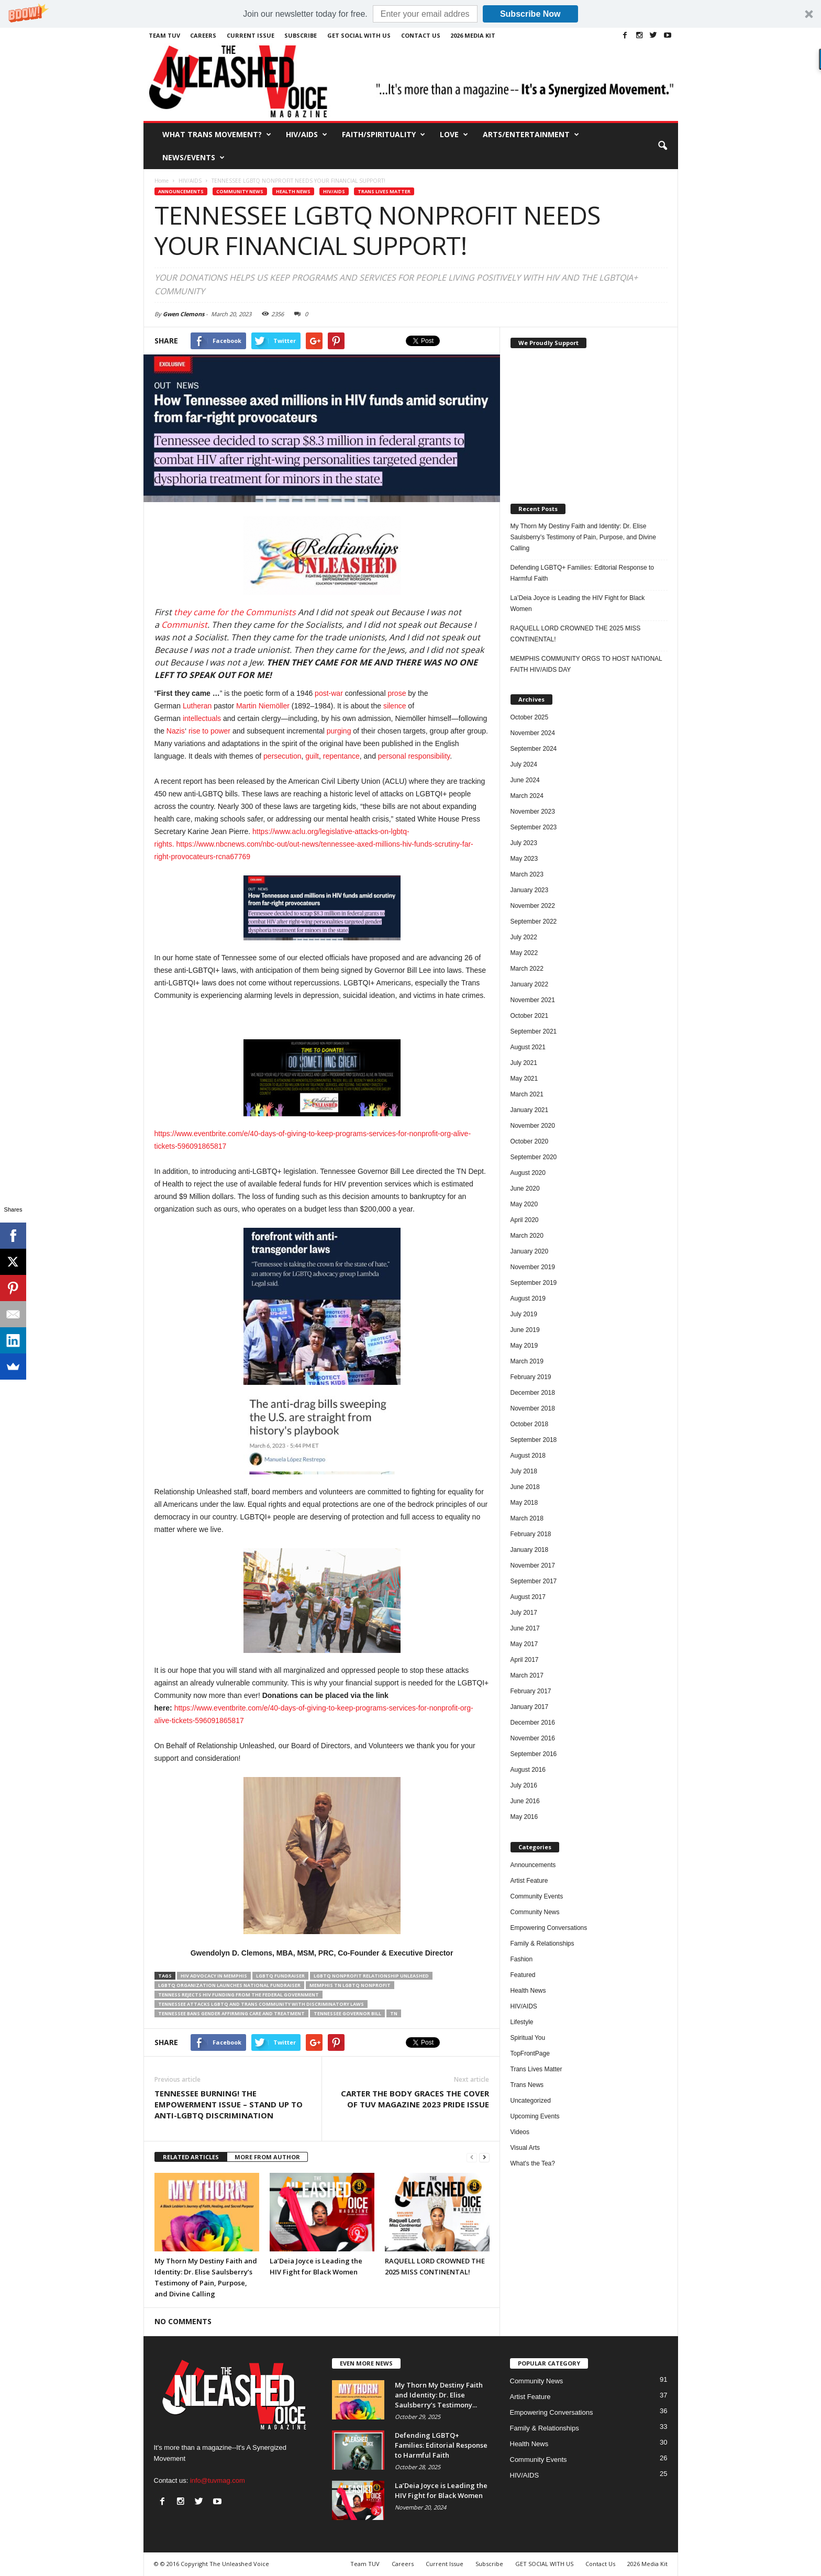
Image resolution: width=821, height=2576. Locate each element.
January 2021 (530, 1110)
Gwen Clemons (183, 314)
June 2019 (525, 1330)
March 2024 (527, 796)
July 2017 (524, 1612)
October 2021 (530, 1015)
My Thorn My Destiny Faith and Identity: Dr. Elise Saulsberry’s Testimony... (439, 2395)
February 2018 (531, 1534)
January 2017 (530, 1707)
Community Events (537, 1896)
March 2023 (527, 874)
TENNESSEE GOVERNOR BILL (347, 2013)
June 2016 (525, 1801)
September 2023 (534, 827)
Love (454, 134)
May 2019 (524, 1345)
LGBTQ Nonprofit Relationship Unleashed (371, 1975)
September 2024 (534, 748)
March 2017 (527, 1675)
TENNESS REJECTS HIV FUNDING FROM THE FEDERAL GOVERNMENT (238, 1994)
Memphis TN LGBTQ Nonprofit (350, 1985)
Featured (523, 1975)
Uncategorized (531, 2100)
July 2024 (524, 764)
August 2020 (528, 1172)
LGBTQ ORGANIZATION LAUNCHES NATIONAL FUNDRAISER (229, 1985)
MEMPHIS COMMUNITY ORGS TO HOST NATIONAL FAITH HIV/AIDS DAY (586, 664)
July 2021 (524, 1063)
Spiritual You (528, 2037)
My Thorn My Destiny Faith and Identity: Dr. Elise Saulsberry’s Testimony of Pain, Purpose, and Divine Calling (583, 537)
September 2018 (534, 1440)
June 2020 (525, 1188)
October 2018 (530, 1424)
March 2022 (527, 968)
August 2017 (528, 1597)
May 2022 (524, 953)
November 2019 (533, 1267)
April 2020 (525, 1220)
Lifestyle (522, 2022)
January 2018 (530, 1549)
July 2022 (524, 937)
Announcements (181, 191)
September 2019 (534, 1282)
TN (393, 2013)
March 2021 (527, 1094)
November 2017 (533, 1565)
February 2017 (531, 1691)
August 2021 (528, 1047)
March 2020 (527, 1235)
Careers (203, 35)
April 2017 (525, 1659)
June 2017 (525, 1628)
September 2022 (534, 921)
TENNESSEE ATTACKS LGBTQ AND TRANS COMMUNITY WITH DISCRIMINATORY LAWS (261, 2004)
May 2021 (524, 1078)
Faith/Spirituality (383, 134)
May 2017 (524, 1644)
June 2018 (525, 1487)
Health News (293, 191)
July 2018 (524, 1471)
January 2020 (530, 1251)
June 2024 (525, 780)
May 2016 (524, 1816)
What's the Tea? (533, 2163)
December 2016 (533, 1722)
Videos (520, 2132)
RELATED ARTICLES (191, 2157)
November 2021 (533, 1000)
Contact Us (420, 35)
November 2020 (533, 1125)
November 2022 (533, 905)
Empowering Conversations (549, 1927)
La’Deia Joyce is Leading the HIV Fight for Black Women (578, 603)
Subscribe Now (530, 13)
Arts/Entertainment (531, 134)
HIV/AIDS (306, 134)
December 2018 (533, 1392)
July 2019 (524, 1314)
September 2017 (534, 1581)
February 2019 (531, 1377)
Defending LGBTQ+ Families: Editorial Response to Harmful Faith (582, 573)
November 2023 (533, 811)
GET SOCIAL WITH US (359, 35)
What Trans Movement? (216, 134)
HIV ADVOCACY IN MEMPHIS (214, 1975)
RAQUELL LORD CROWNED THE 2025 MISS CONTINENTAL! (576, 634)
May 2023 (524, 858)
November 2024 (533, 733)
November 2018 (533, 1408)
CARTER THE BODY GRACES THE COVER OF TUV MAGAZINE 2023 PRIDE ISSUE (415, 2098)
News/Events (193, 157)
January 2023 (530, 890)
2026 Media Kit (472, 35)
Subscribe (300, 35)
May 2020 (524, 1204)
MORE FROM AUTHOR (267, 2157)
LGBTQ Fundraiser (280, 1975)
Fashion (522, 1959)
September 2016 (534, 1754)
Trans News (527, 2085)
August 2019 (528, 1298)
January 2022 (530, 984)
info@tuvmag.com (217, 2480)
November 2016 (533, 1738)
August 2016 (528, 1769)
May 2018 (524, 1502)
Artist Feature (529, 1880)
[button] (410, 14)
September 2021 (534, 1031)
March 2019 (527, 1361)
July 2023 (524, 843)
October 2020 (530, 1141)
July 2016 (524, 1785)
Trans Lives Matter (384, 191)
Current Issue (250, 35)
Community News (239, 191)
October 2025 (530, 717)
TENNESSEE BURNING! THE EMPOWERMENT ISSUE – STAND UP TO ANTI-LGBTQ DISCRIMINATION (228, 2104)
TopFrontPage (530, 2053)
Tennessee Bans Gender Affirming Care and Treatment (231, 2013)
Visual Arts (525, 2147)
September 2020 (534, 1157)
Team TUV (164, 35)
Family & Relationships (542, 1943)
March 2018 (527, 1518)
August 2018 (528, 1455)
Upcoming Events (535, 2116)
